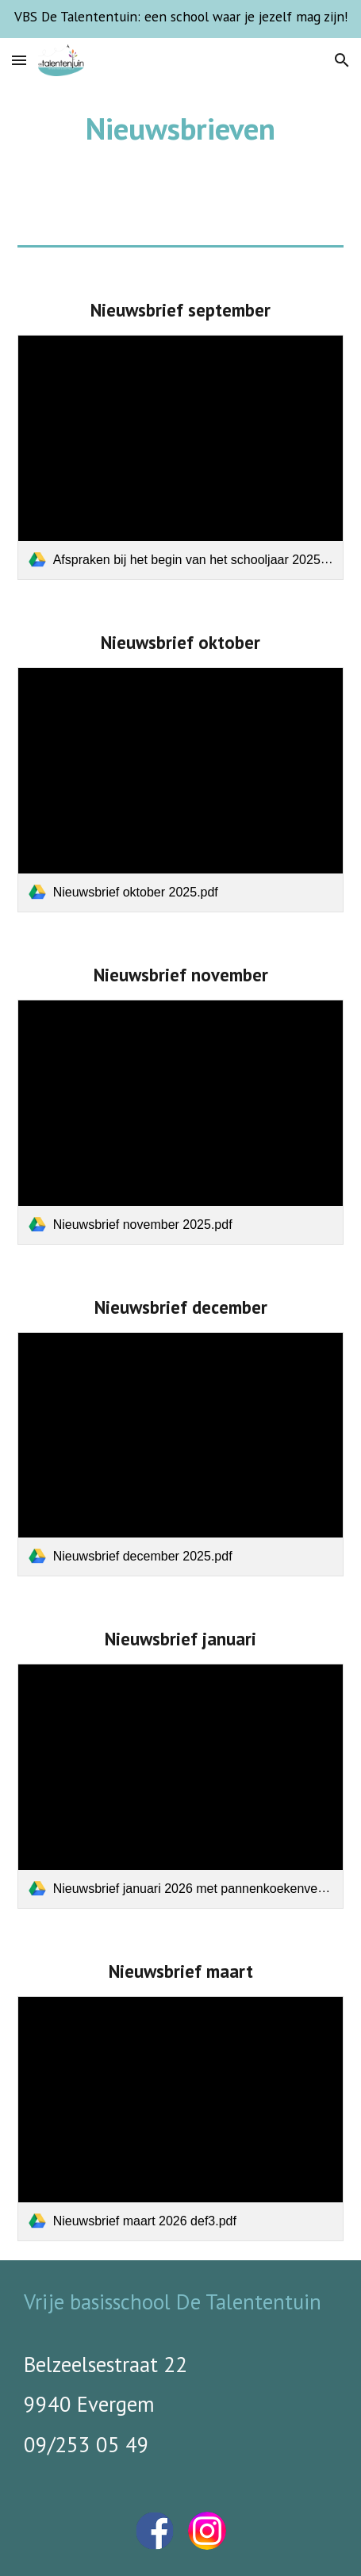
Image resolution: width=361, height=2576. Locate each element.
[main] (180, 129)
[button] (19, 60)
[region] (180, 19)
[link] (180, 457)
